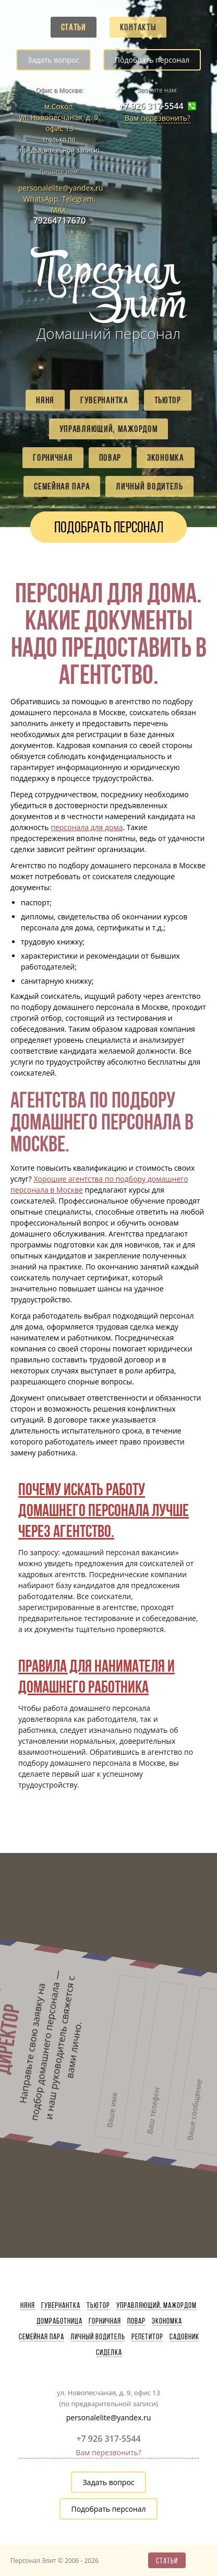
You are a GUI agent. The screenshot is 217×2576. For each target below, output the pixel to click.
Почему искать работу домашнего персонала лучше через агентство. (103, 1510)
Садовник (184, 2337)
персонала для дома (87, 827)
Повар (110, 457)
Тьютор (167, 400)
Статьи (73, 27)
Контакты (138, 27)
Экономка (165, 457)
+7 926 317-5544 (151, 106)
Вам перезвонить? (157, 118)
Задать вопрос (53, 60)
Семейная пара (62, 486)
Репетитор (147, 2337)
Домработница (59, 2321)
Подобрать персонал (152, 60)
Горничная (53, 457)
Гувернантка (104, 400)
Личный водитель (149, 486)
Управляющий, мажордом (108, 429)
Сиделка (109, 2352)
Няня (45, 400)
